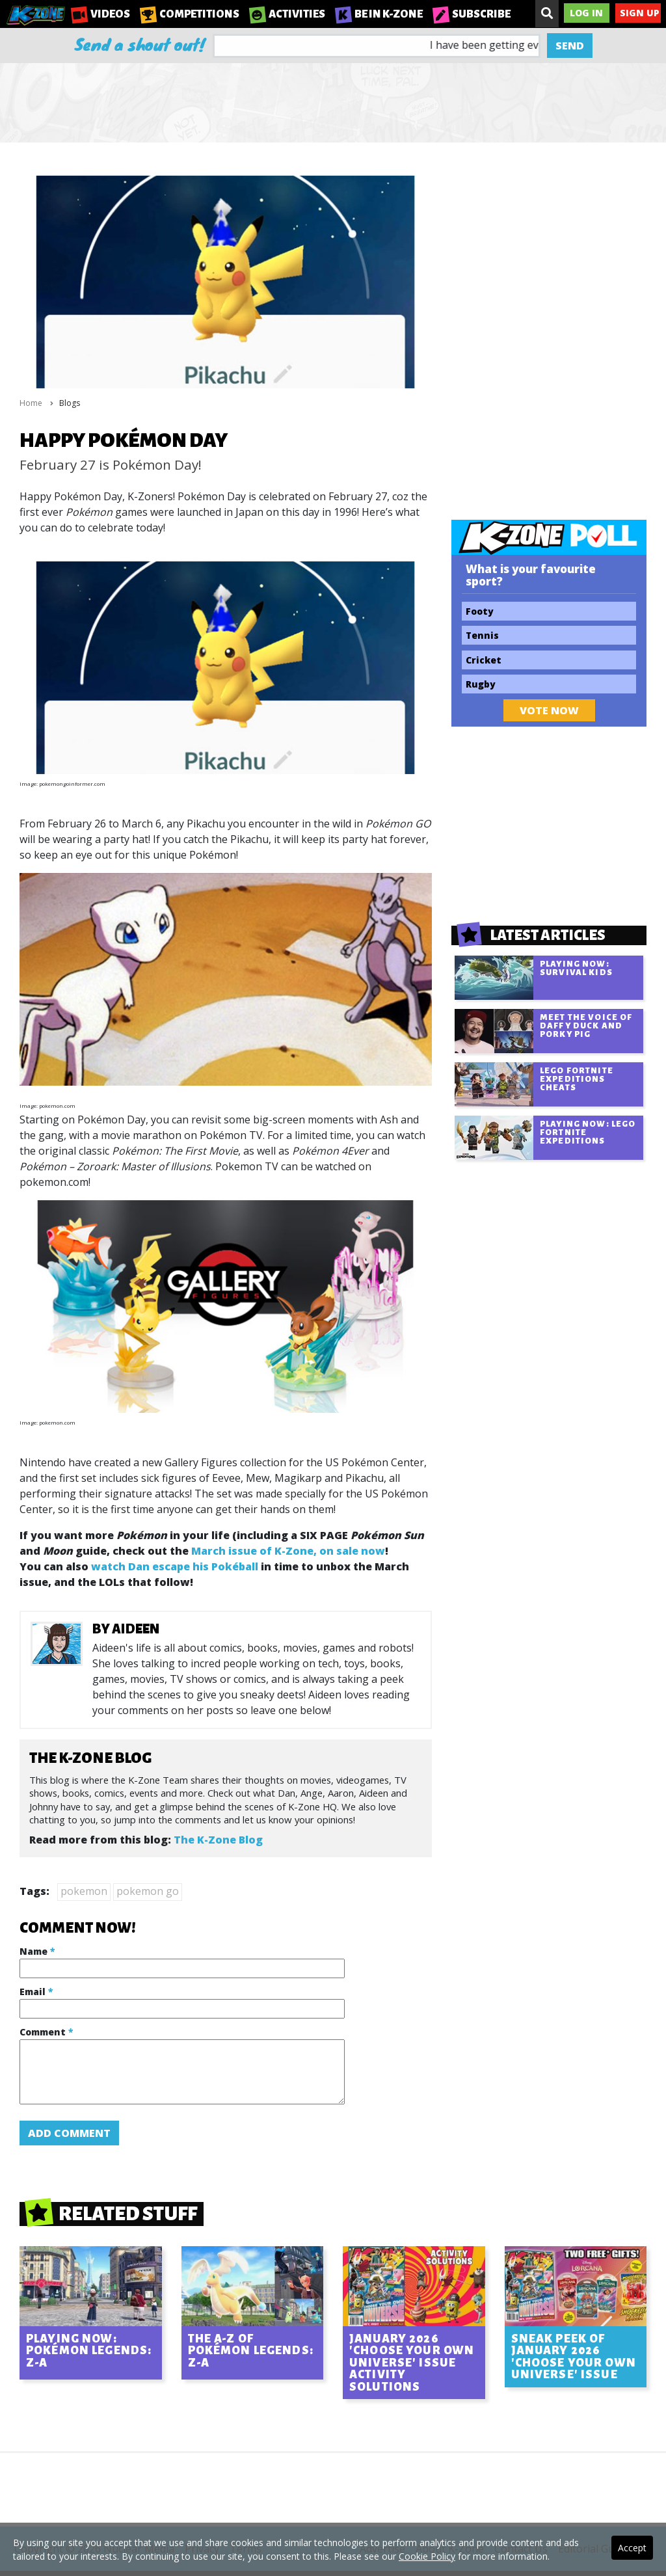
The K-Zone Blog (218, 1839)
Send (569, 45)
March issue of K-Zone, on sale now (288, 1551)
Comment (46, 2032)
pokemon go (147, 1891)
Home (31, 403)
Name (37, 1951)
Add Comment (69, 2133)
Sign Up (639, 13)
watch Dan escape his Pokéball (174, 1566)
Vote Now (549, 710)
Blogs (69, 403)
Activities (287, 14)
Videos (100, 14)
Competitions (189, 14)
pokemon (83, 1891)
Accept (632, 2548)
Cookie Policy (427, 2556)
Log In (586, 13)
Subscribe (472, 14)
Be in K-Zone (379, 14)
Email (36, 1991)
